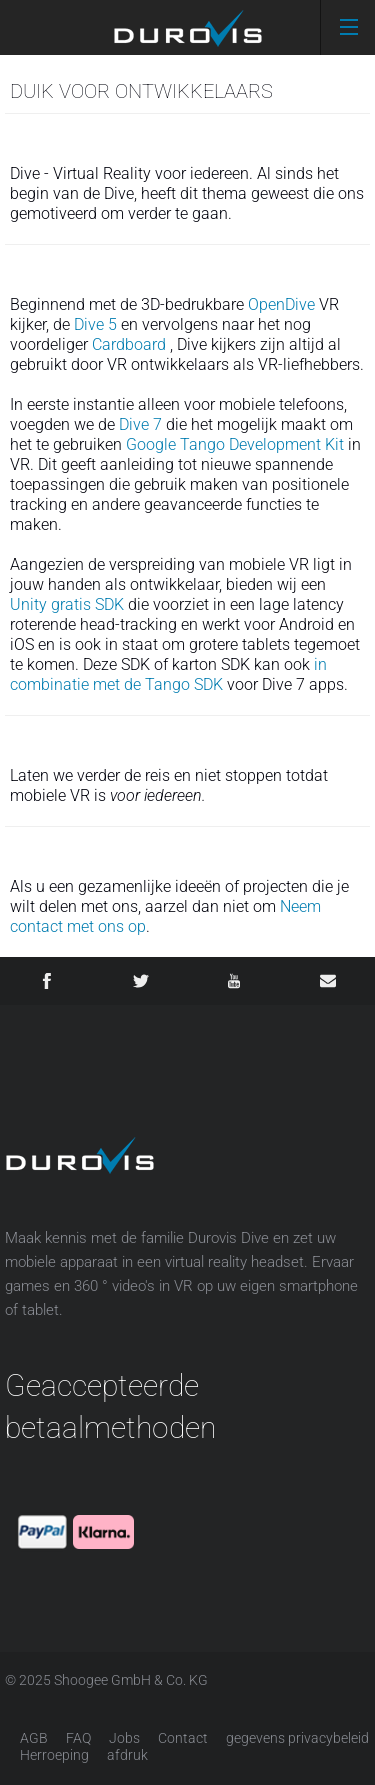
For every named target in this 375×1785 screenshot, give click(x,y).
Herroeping (54, 1755)
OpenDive (281, 304)
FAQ (78, 1738)
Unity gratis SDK (67, 604)
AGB (34, 1738)
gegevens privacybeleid (297, 1738)
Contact (183, 1738)
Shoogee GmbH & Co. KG (131, 1680)
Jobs (124, 1738)
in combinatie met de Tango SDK (168, 674)
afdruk (127, 1755)
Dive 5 (95, 324)
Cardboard (129, 344)
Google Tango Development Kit (235, 444)
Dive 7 (140, 424)
